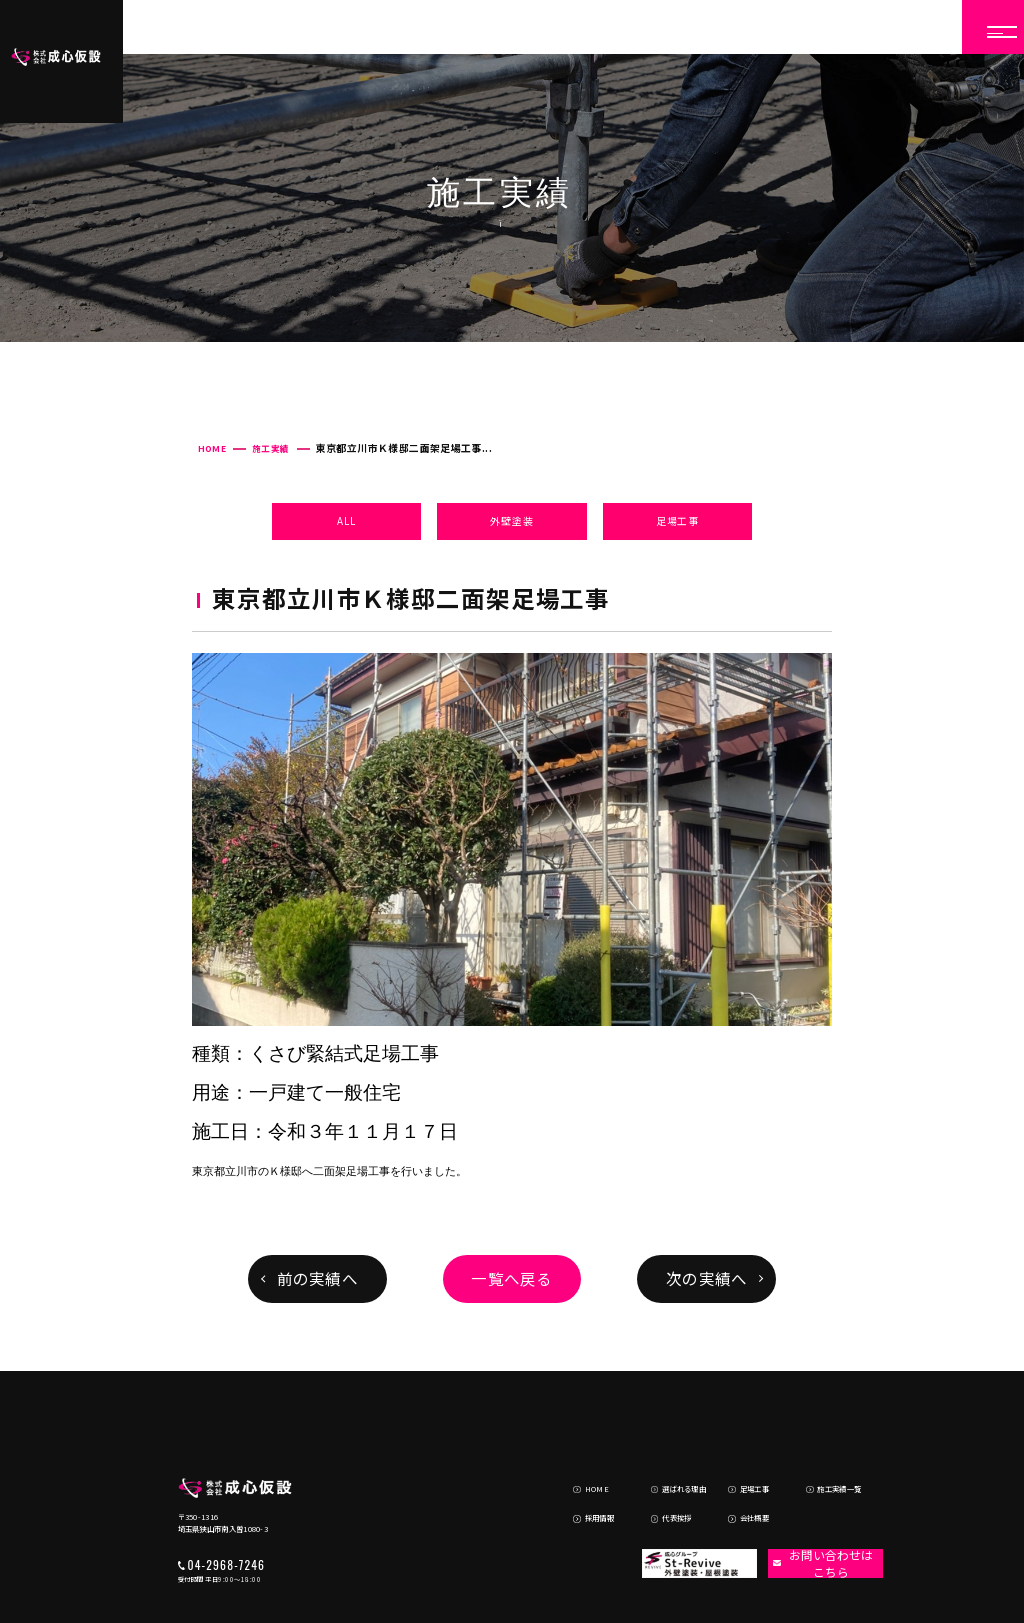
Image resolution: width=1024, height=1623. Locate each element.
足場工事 (677, 521)
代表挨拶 (661, 1447)
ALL (346, 521)
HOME (212, 448)
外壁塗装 (511, 521)
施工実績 (270, 448)
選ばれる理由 (668, 1424)
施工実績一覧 (824, 1424)
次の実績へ (706, 1278)
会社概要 (739, 1447)
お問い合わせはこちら (817, 1492)
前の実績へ (317, 1278)
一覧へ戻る (511, 1278)
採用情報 (584, 1447)
